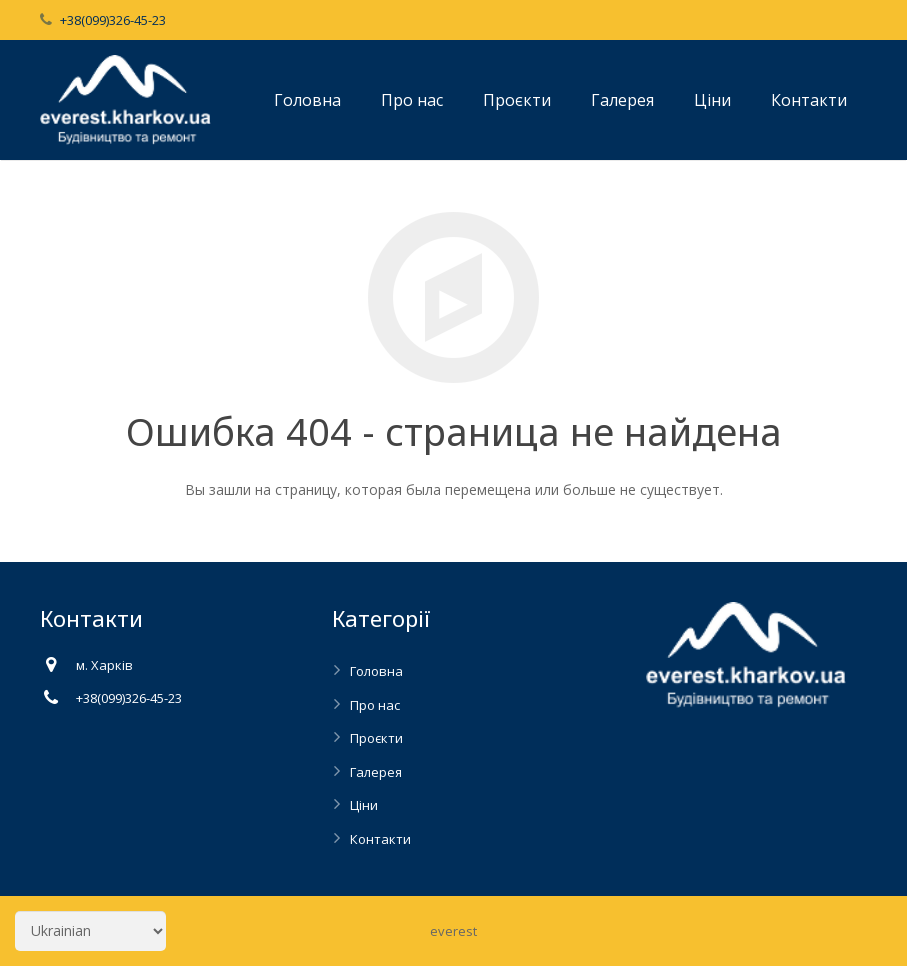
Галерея (376, 772)
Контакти (380, 839)
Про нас (375, 705)
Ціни (364, 805)
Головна (376, 671)
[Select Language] (90, 931)
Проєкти (376, 738)
